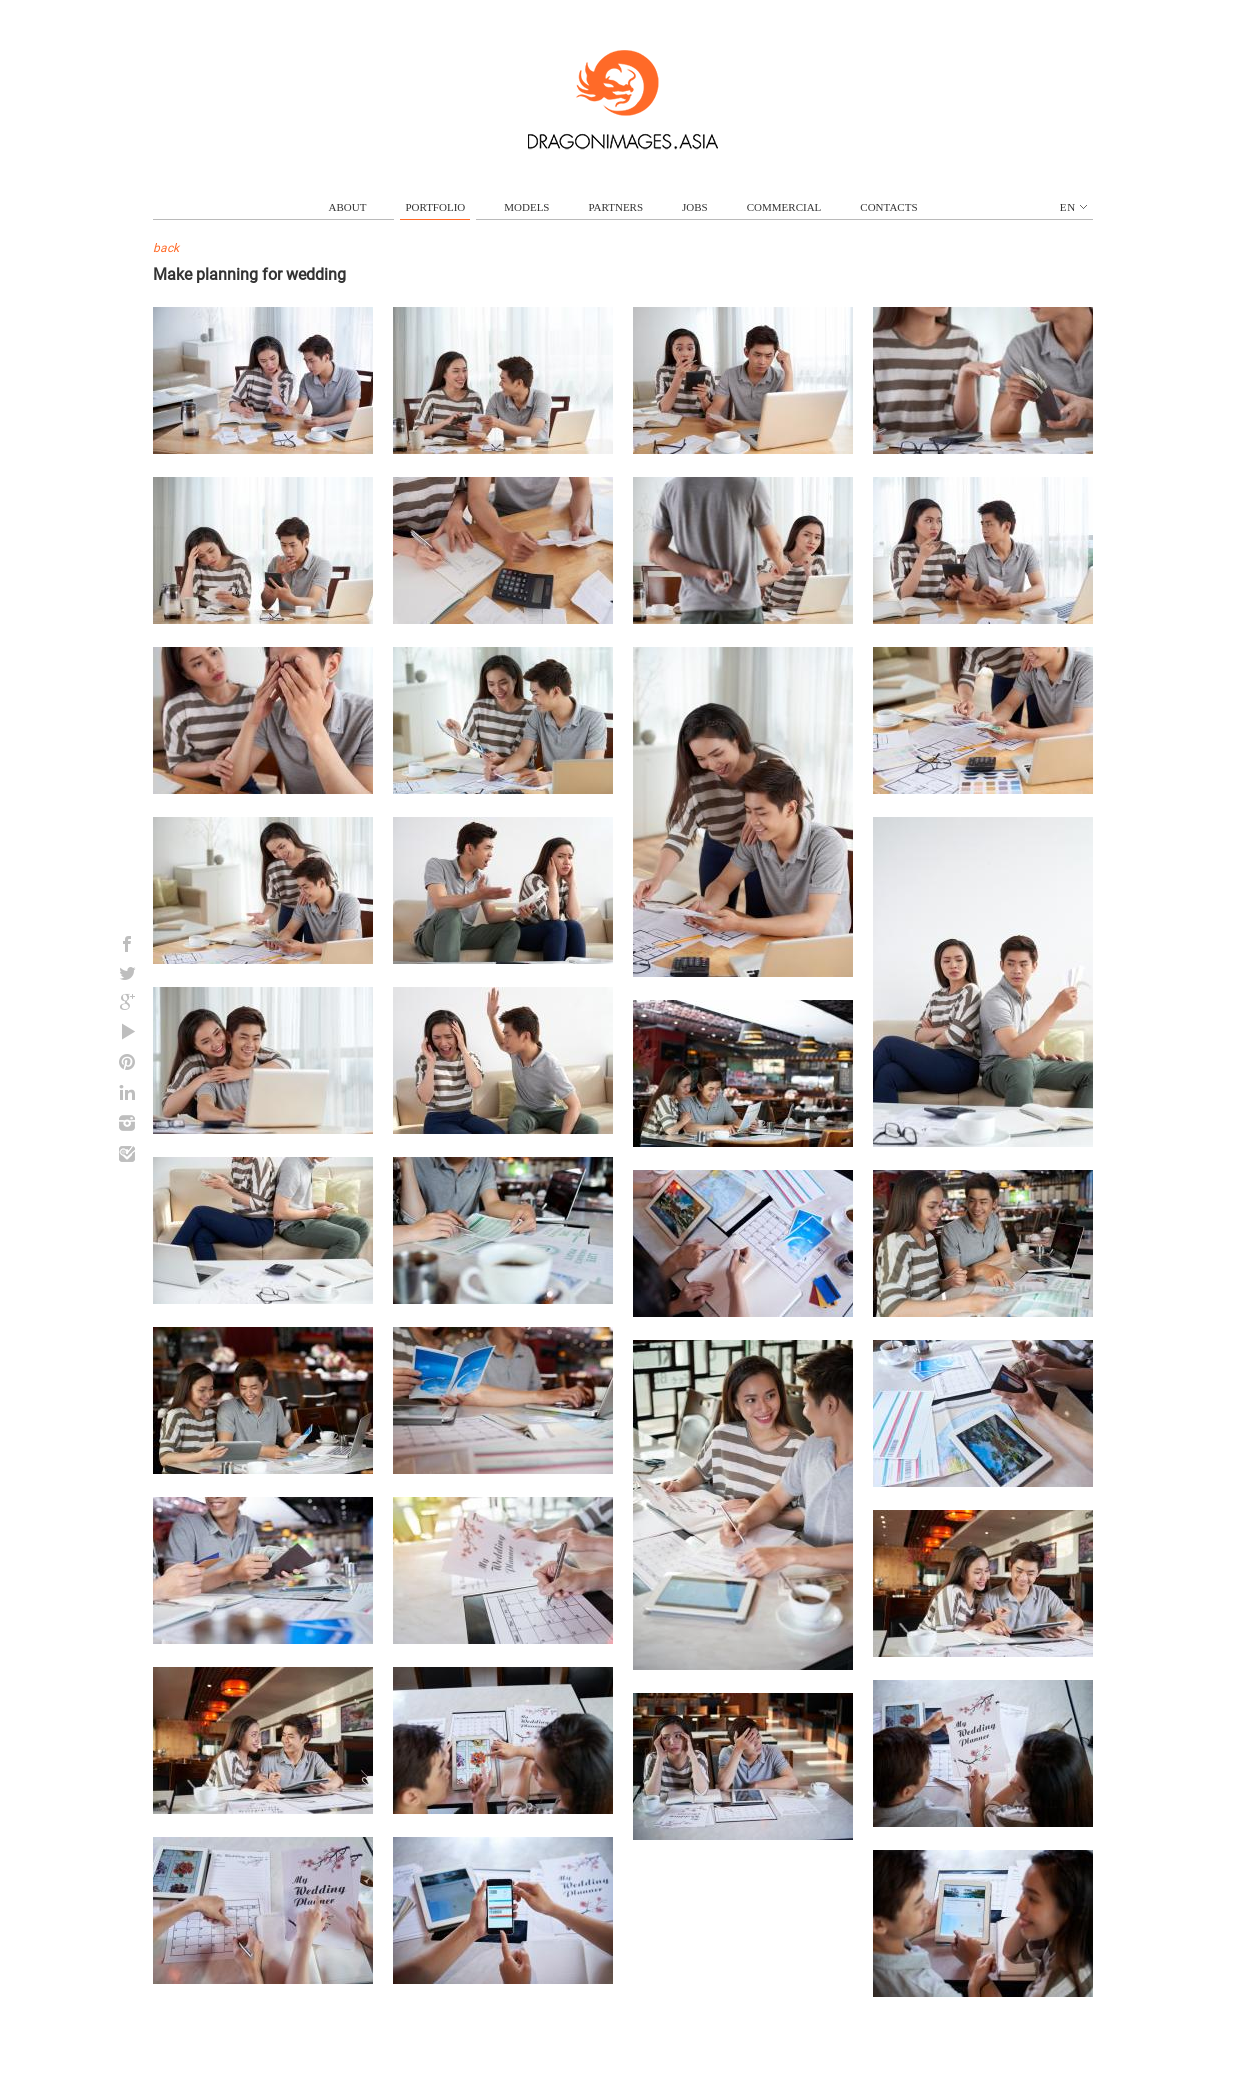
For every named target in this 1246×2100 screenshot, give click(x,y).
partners (615, 207)
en (1073, 207)
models (526, 207)
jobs (695, 207)
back (166, 248)
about (348, 207)
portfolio (435, 207)
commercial (784, 207)
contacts (888, 207)
